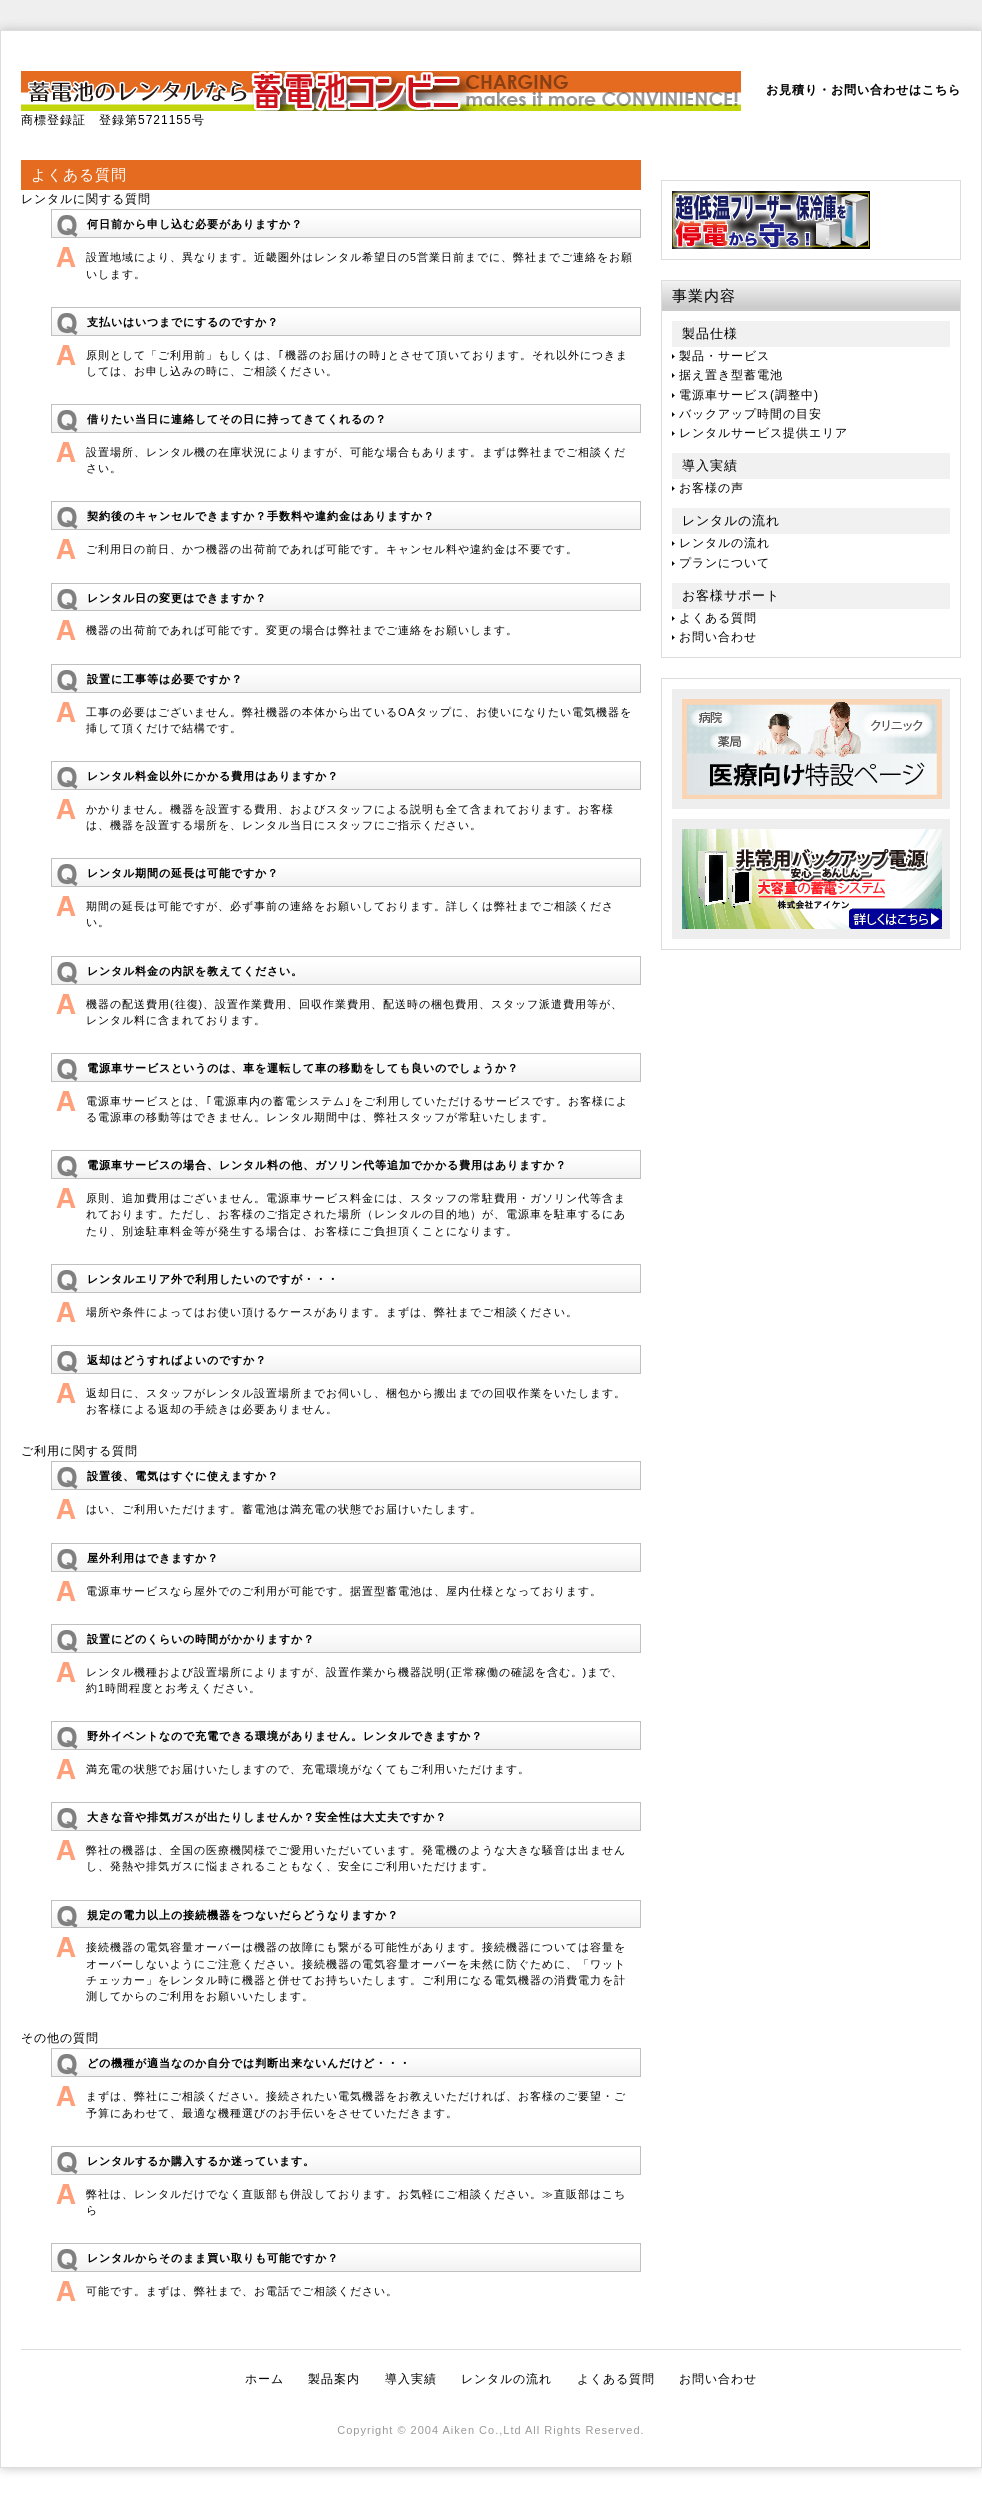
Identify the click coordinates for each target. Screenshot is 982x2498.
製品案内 (334, 2379)
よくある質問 (718, 618)
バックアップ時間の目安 (750, 414)
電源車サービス (724, 395)
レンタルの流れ (724, 543)
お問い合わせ (718, 637)
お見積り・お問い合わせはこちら (863, 90)
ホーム (264, 2379)
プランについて (724, 563)
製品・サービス (724, 356)
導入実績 (411, 2379)
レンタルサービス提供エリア (763, 433)
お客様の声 (711, 488)
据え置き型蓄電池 (731, 375)
